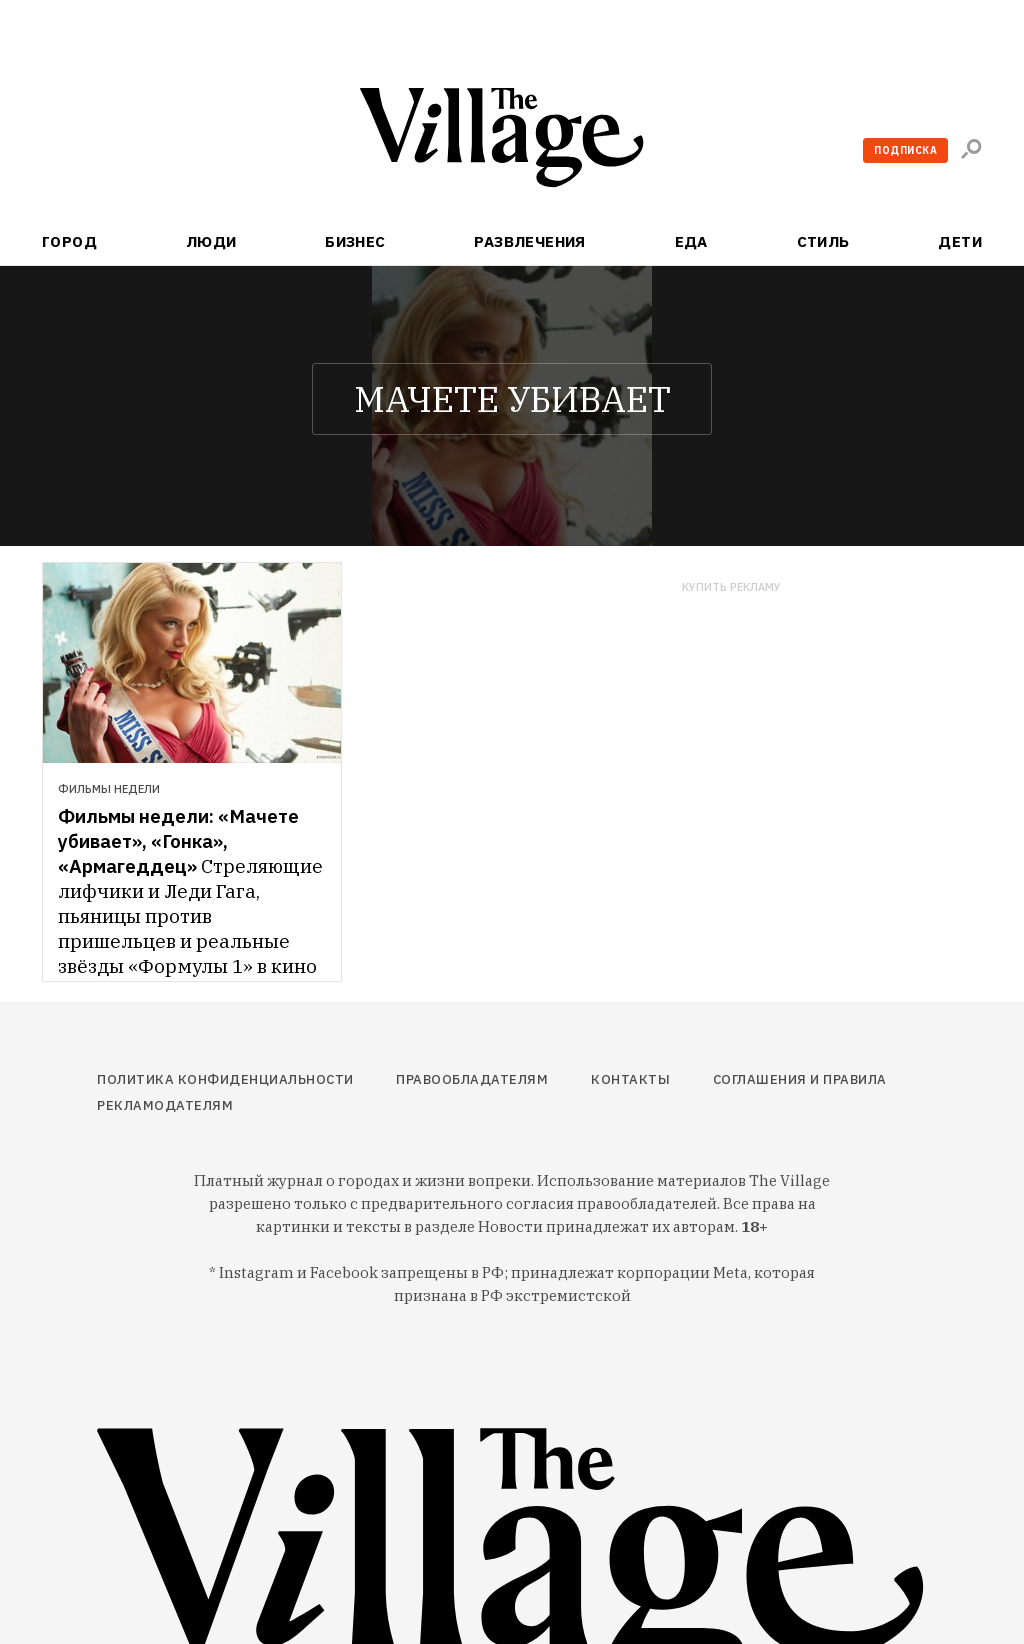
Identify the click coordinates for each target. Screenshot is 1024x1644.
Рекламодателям (165, 1105)
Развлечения (530, 241)
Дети (960, 241)
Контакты (630, 1079)
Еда (691, 241)
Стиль (823, 241)
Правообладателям (472, 1079)
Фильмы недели (109, 789)
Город (69, 241)
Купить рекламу (731, 587)
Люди (211, 241)
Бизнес (355, 241)
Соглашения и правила (800, 1079)
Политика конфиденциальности (225, 1079)
